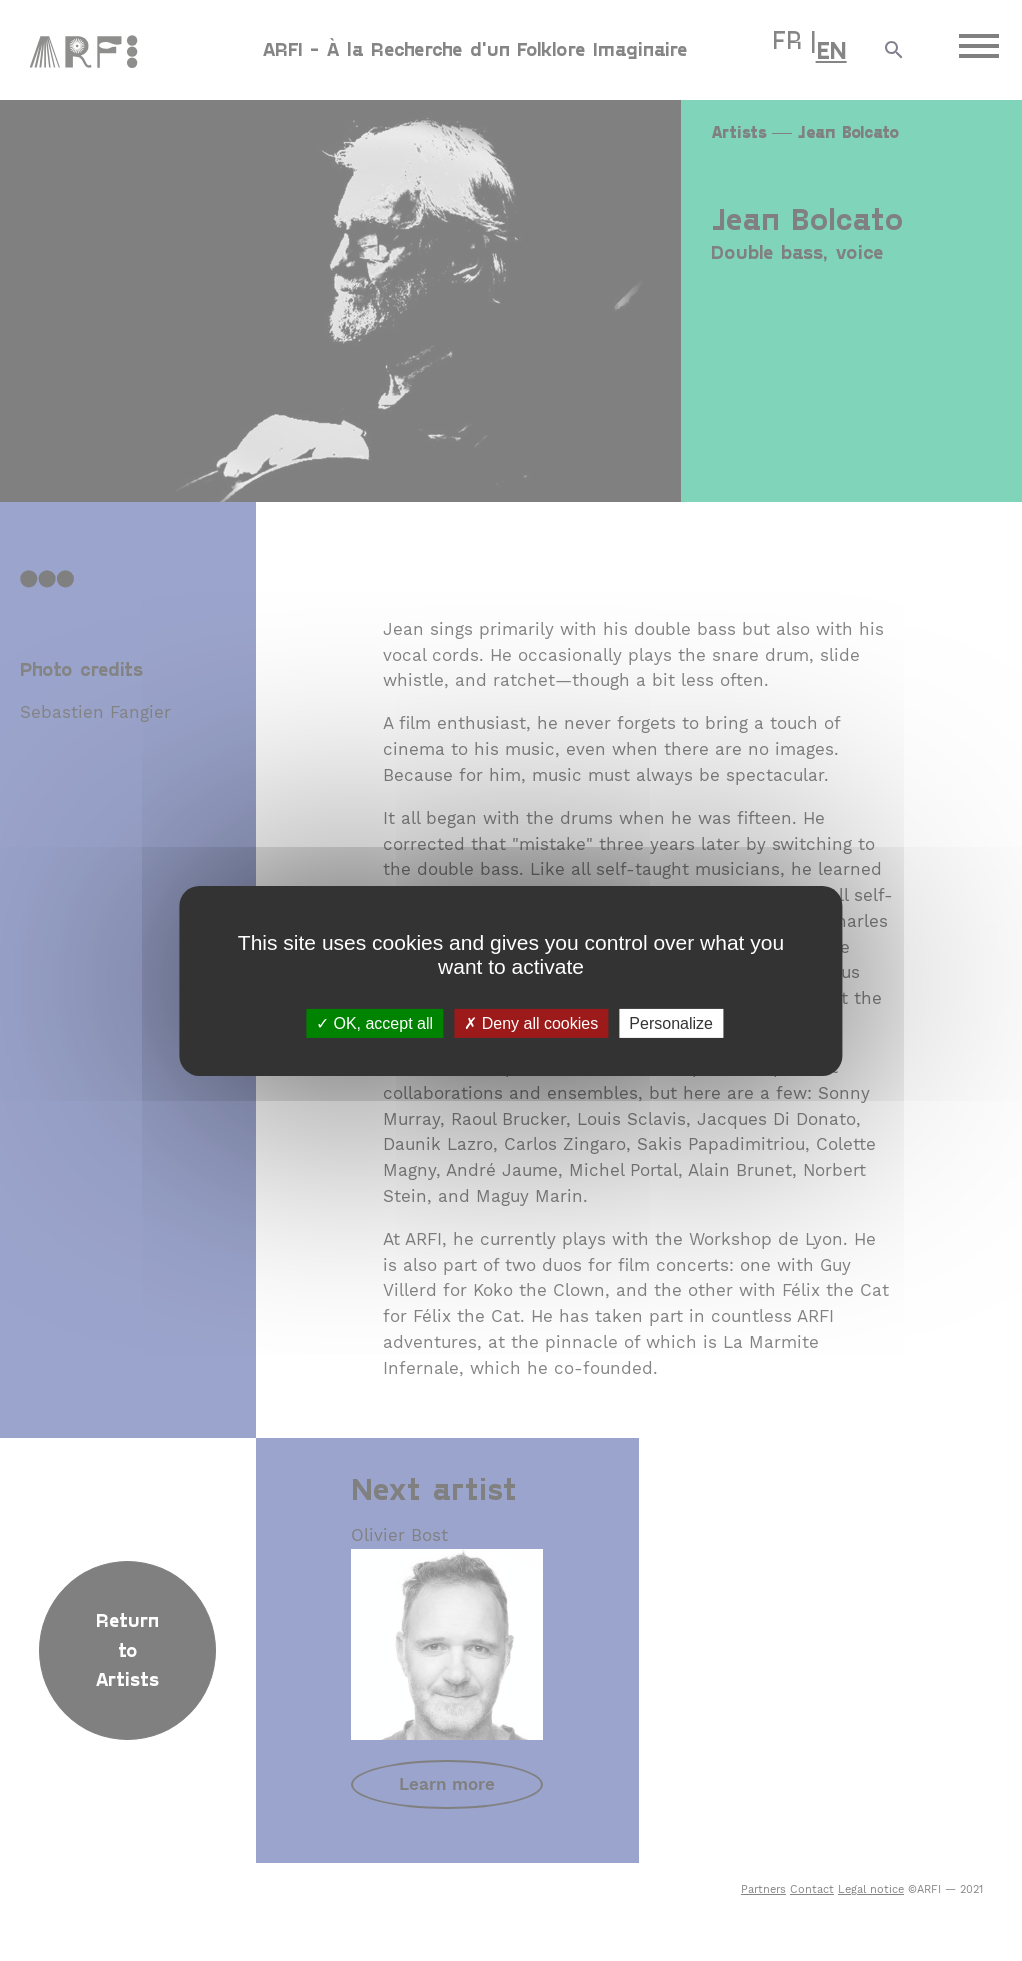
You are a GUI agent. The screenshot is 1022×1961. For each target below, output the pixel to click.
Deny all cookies (531, 1022)
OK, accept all (374, 1022)
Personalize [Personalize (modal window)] (671, 1022)
